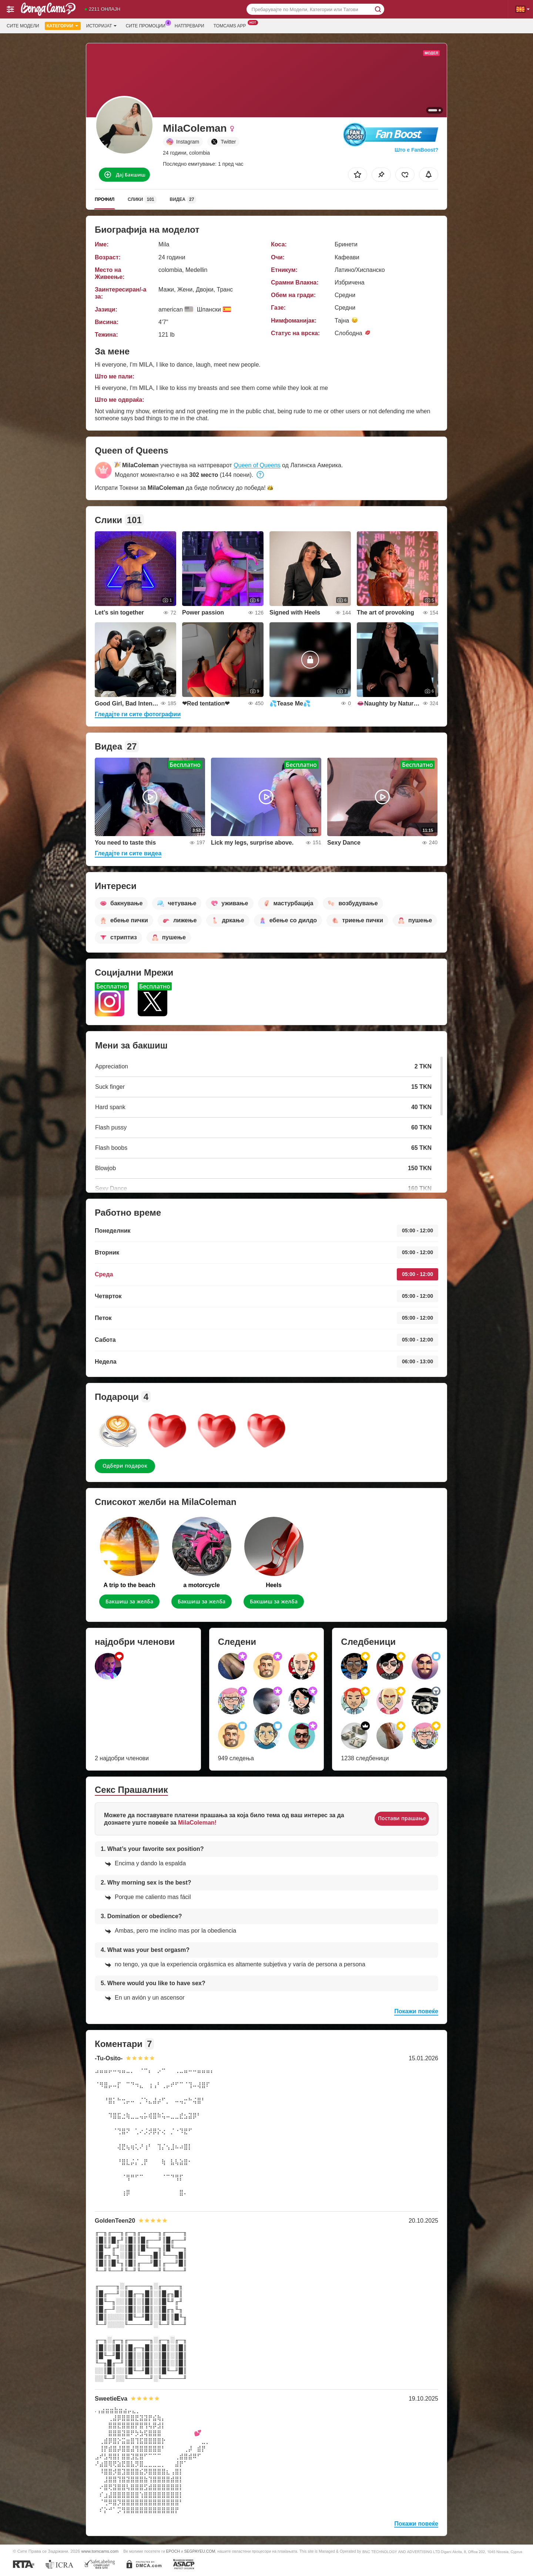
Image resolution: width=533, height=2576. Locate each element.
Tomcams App (232, 25)
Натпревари (189, 25)
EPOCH (173, 2551)
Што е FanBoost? (416, 150)
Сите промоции (147, 25)
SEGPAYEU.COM (199, 2551)
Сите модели (23, 25)
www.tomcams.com (100, 2551)
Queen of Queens (257, 465)
